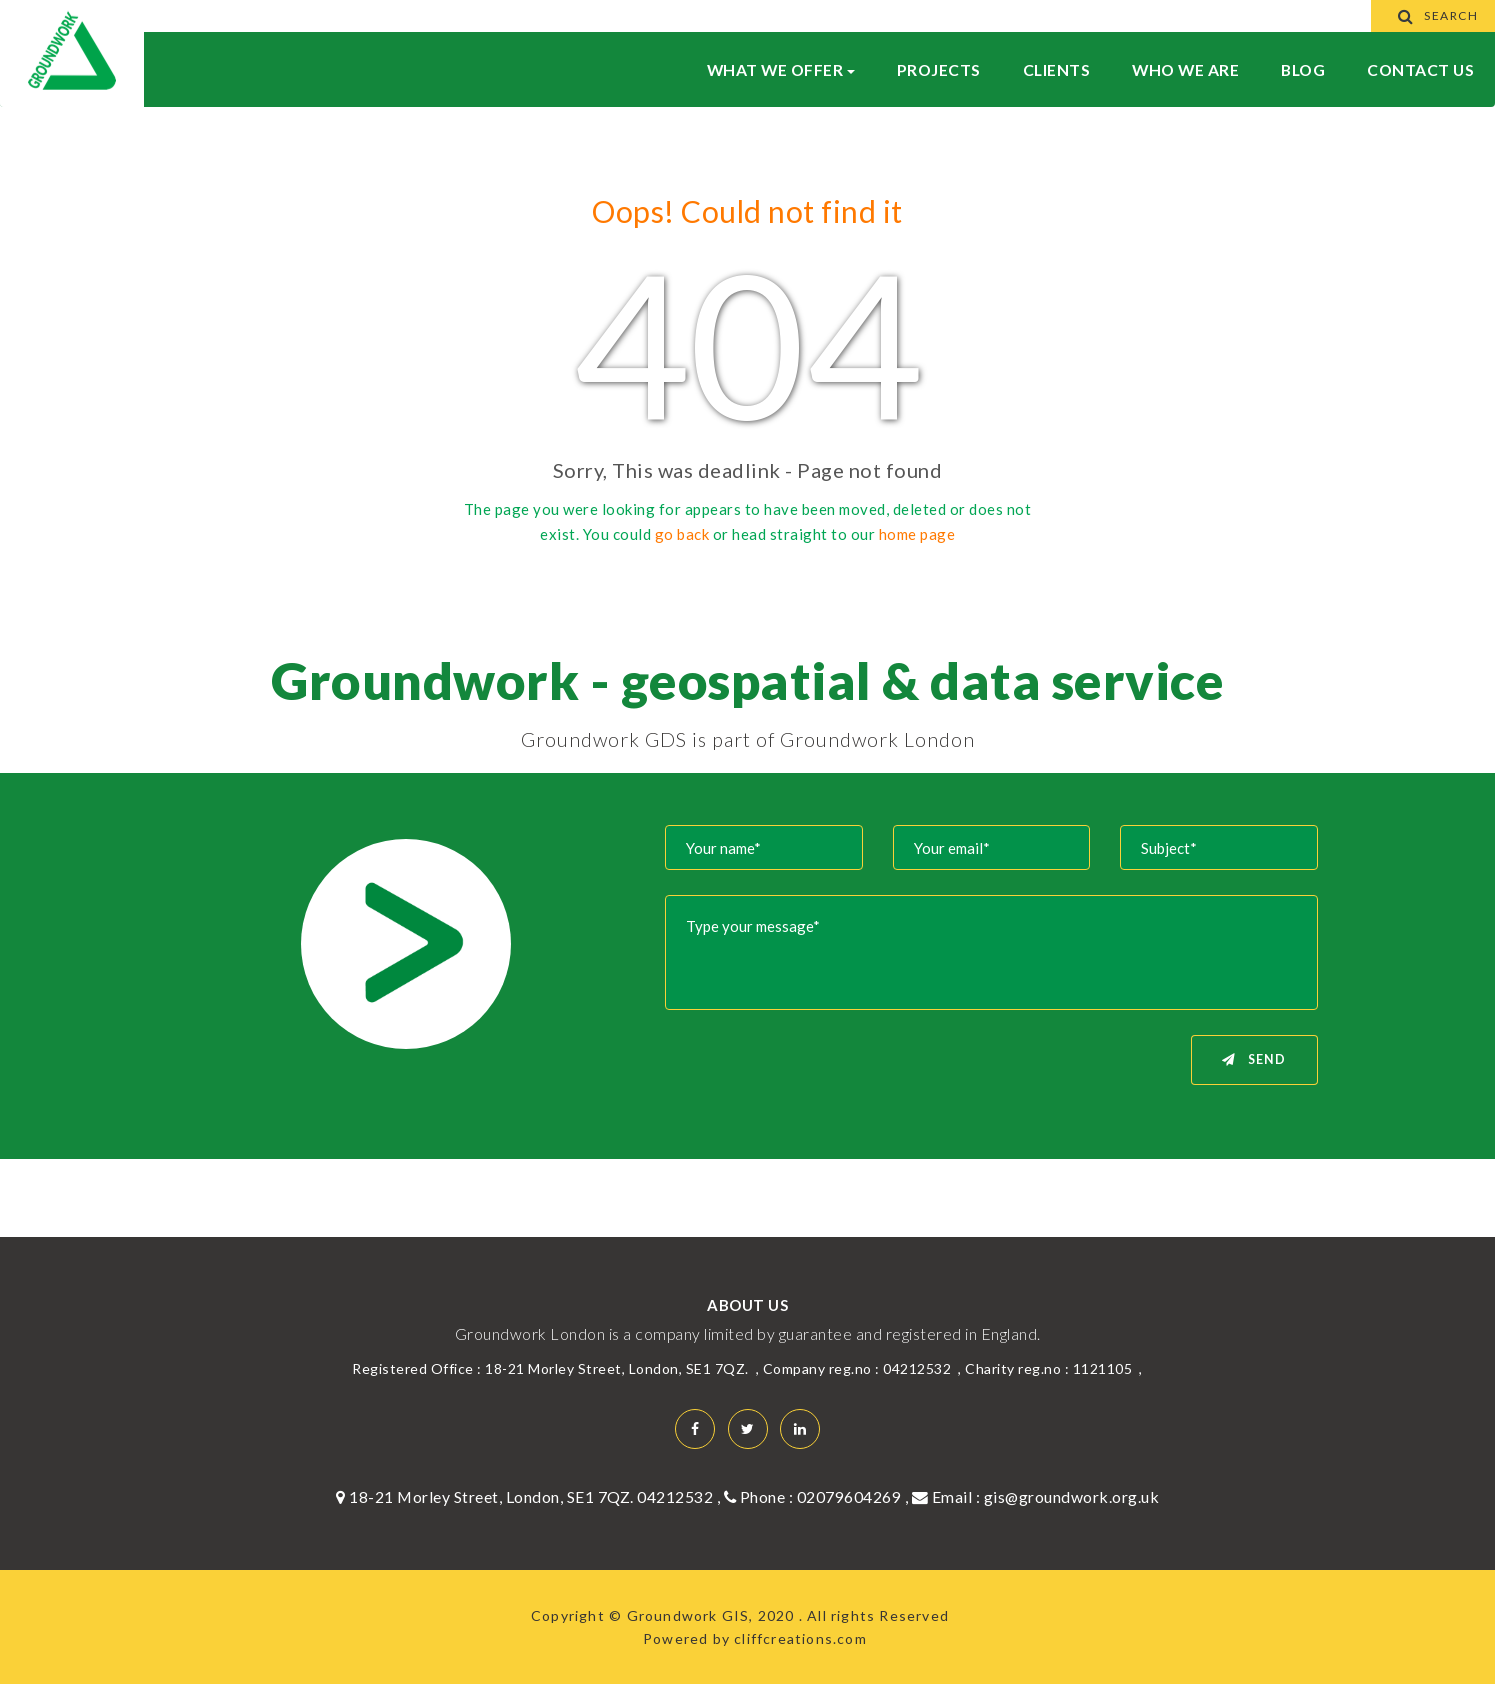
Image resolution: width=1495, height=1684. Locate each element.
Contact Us (1420, 69)
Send (1254, 1059)
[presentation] (824, 1074)
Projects (939, 69)
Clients (1057, 69)
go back (682, 534)
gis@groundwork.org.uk (1072, 1496)
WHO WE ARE (1185, 69)
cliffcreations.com (800, 1638)
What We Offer (781, 69)
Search (1433, 15)
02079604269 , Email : (890, 1496)
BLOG (1303, 69)
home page (917, 534)
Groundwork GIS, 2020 (713, 1615)
